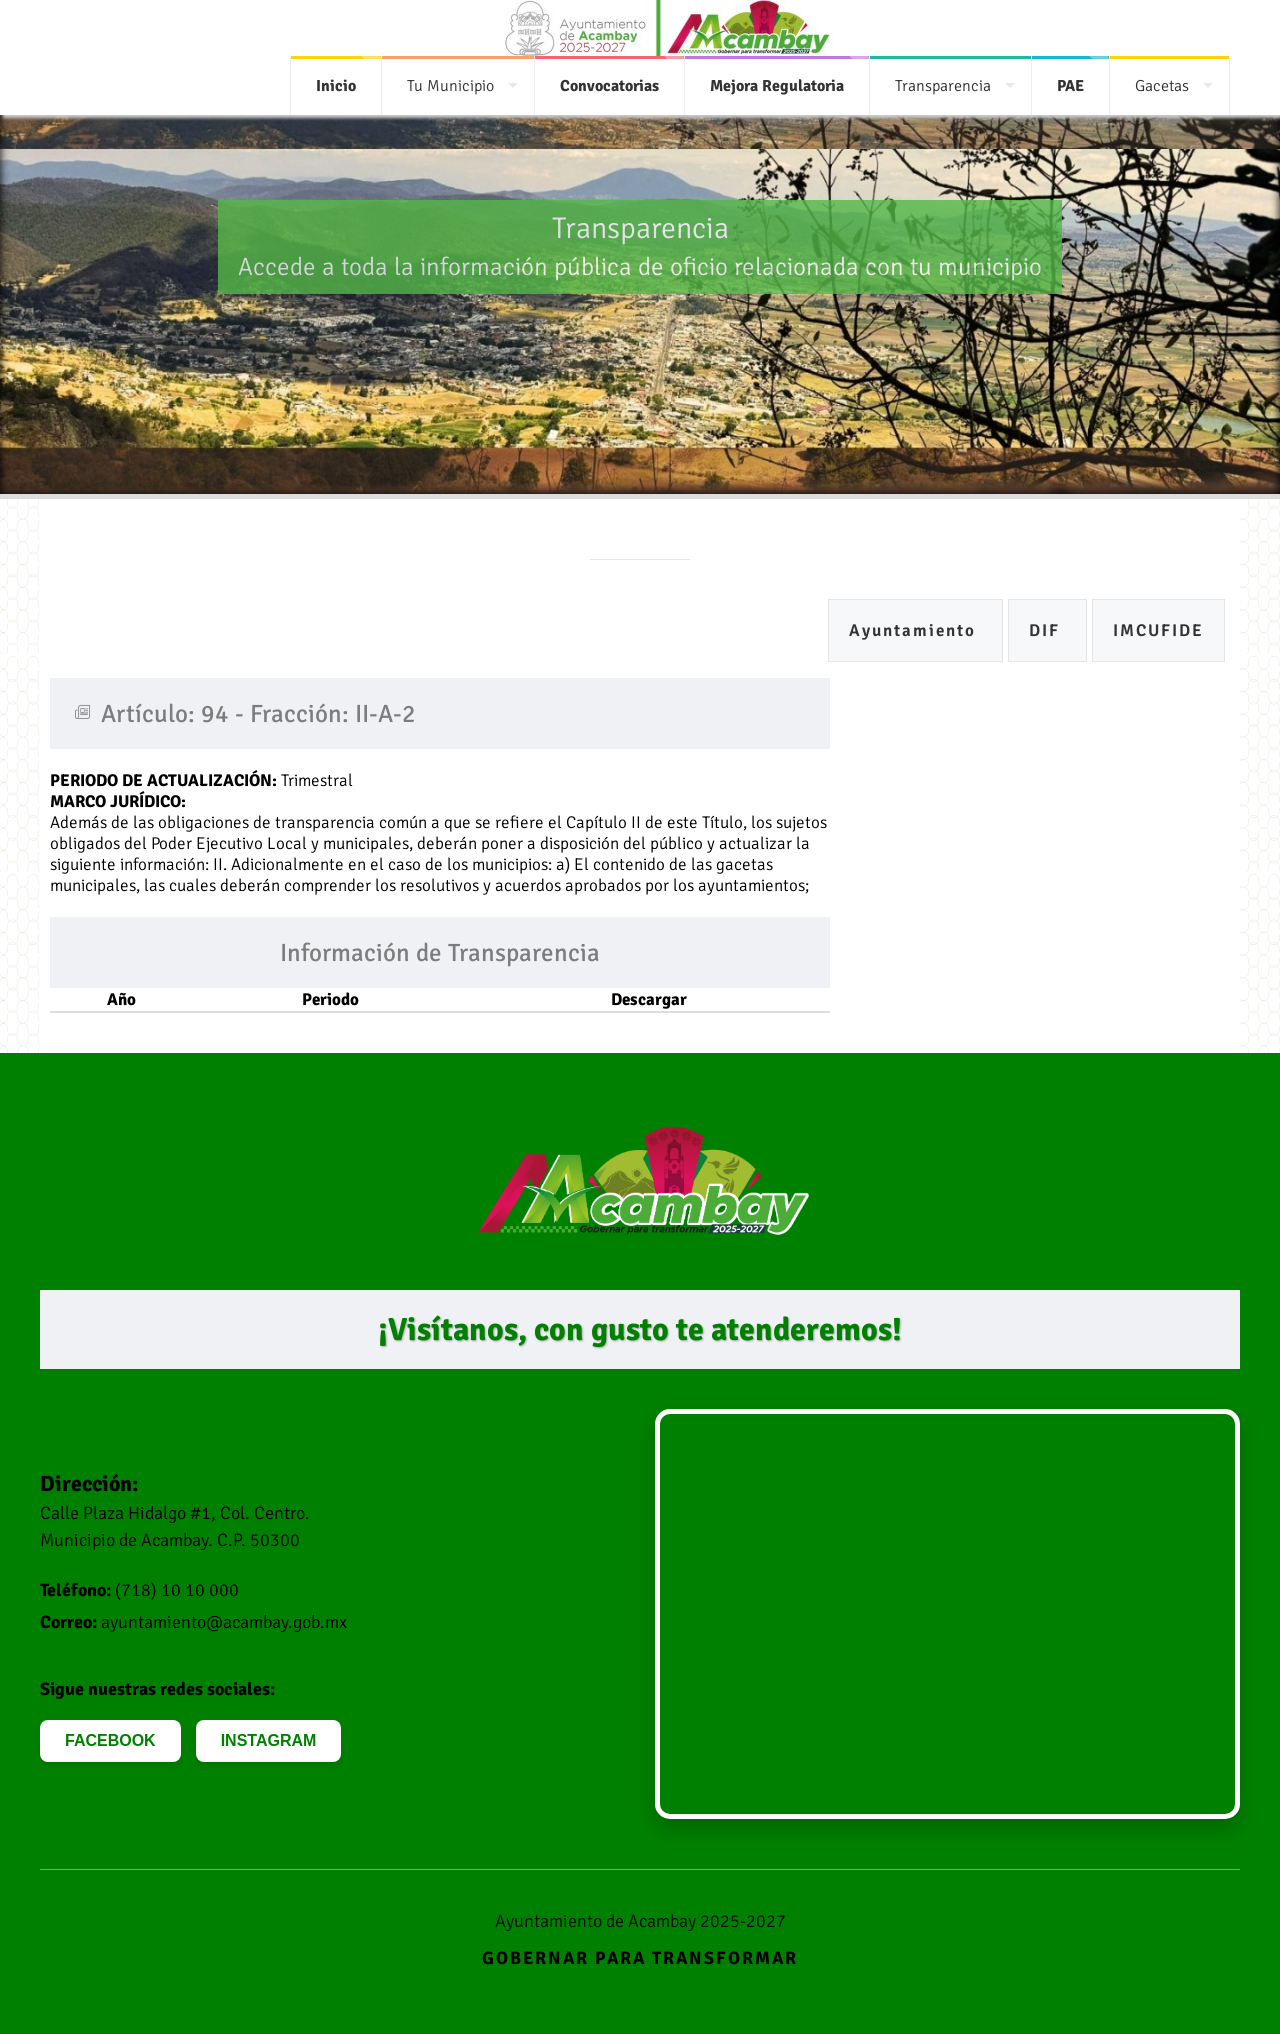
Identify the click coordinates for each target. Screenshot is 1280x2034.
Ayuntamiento (915, 630)
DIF (1047, 630)
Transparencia (943, 86)
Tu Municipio (450, 86)
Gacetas (1162, 86)
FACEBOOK (110, 1740)
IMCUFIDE (1158, 630)
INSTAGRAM (269, 1740)
